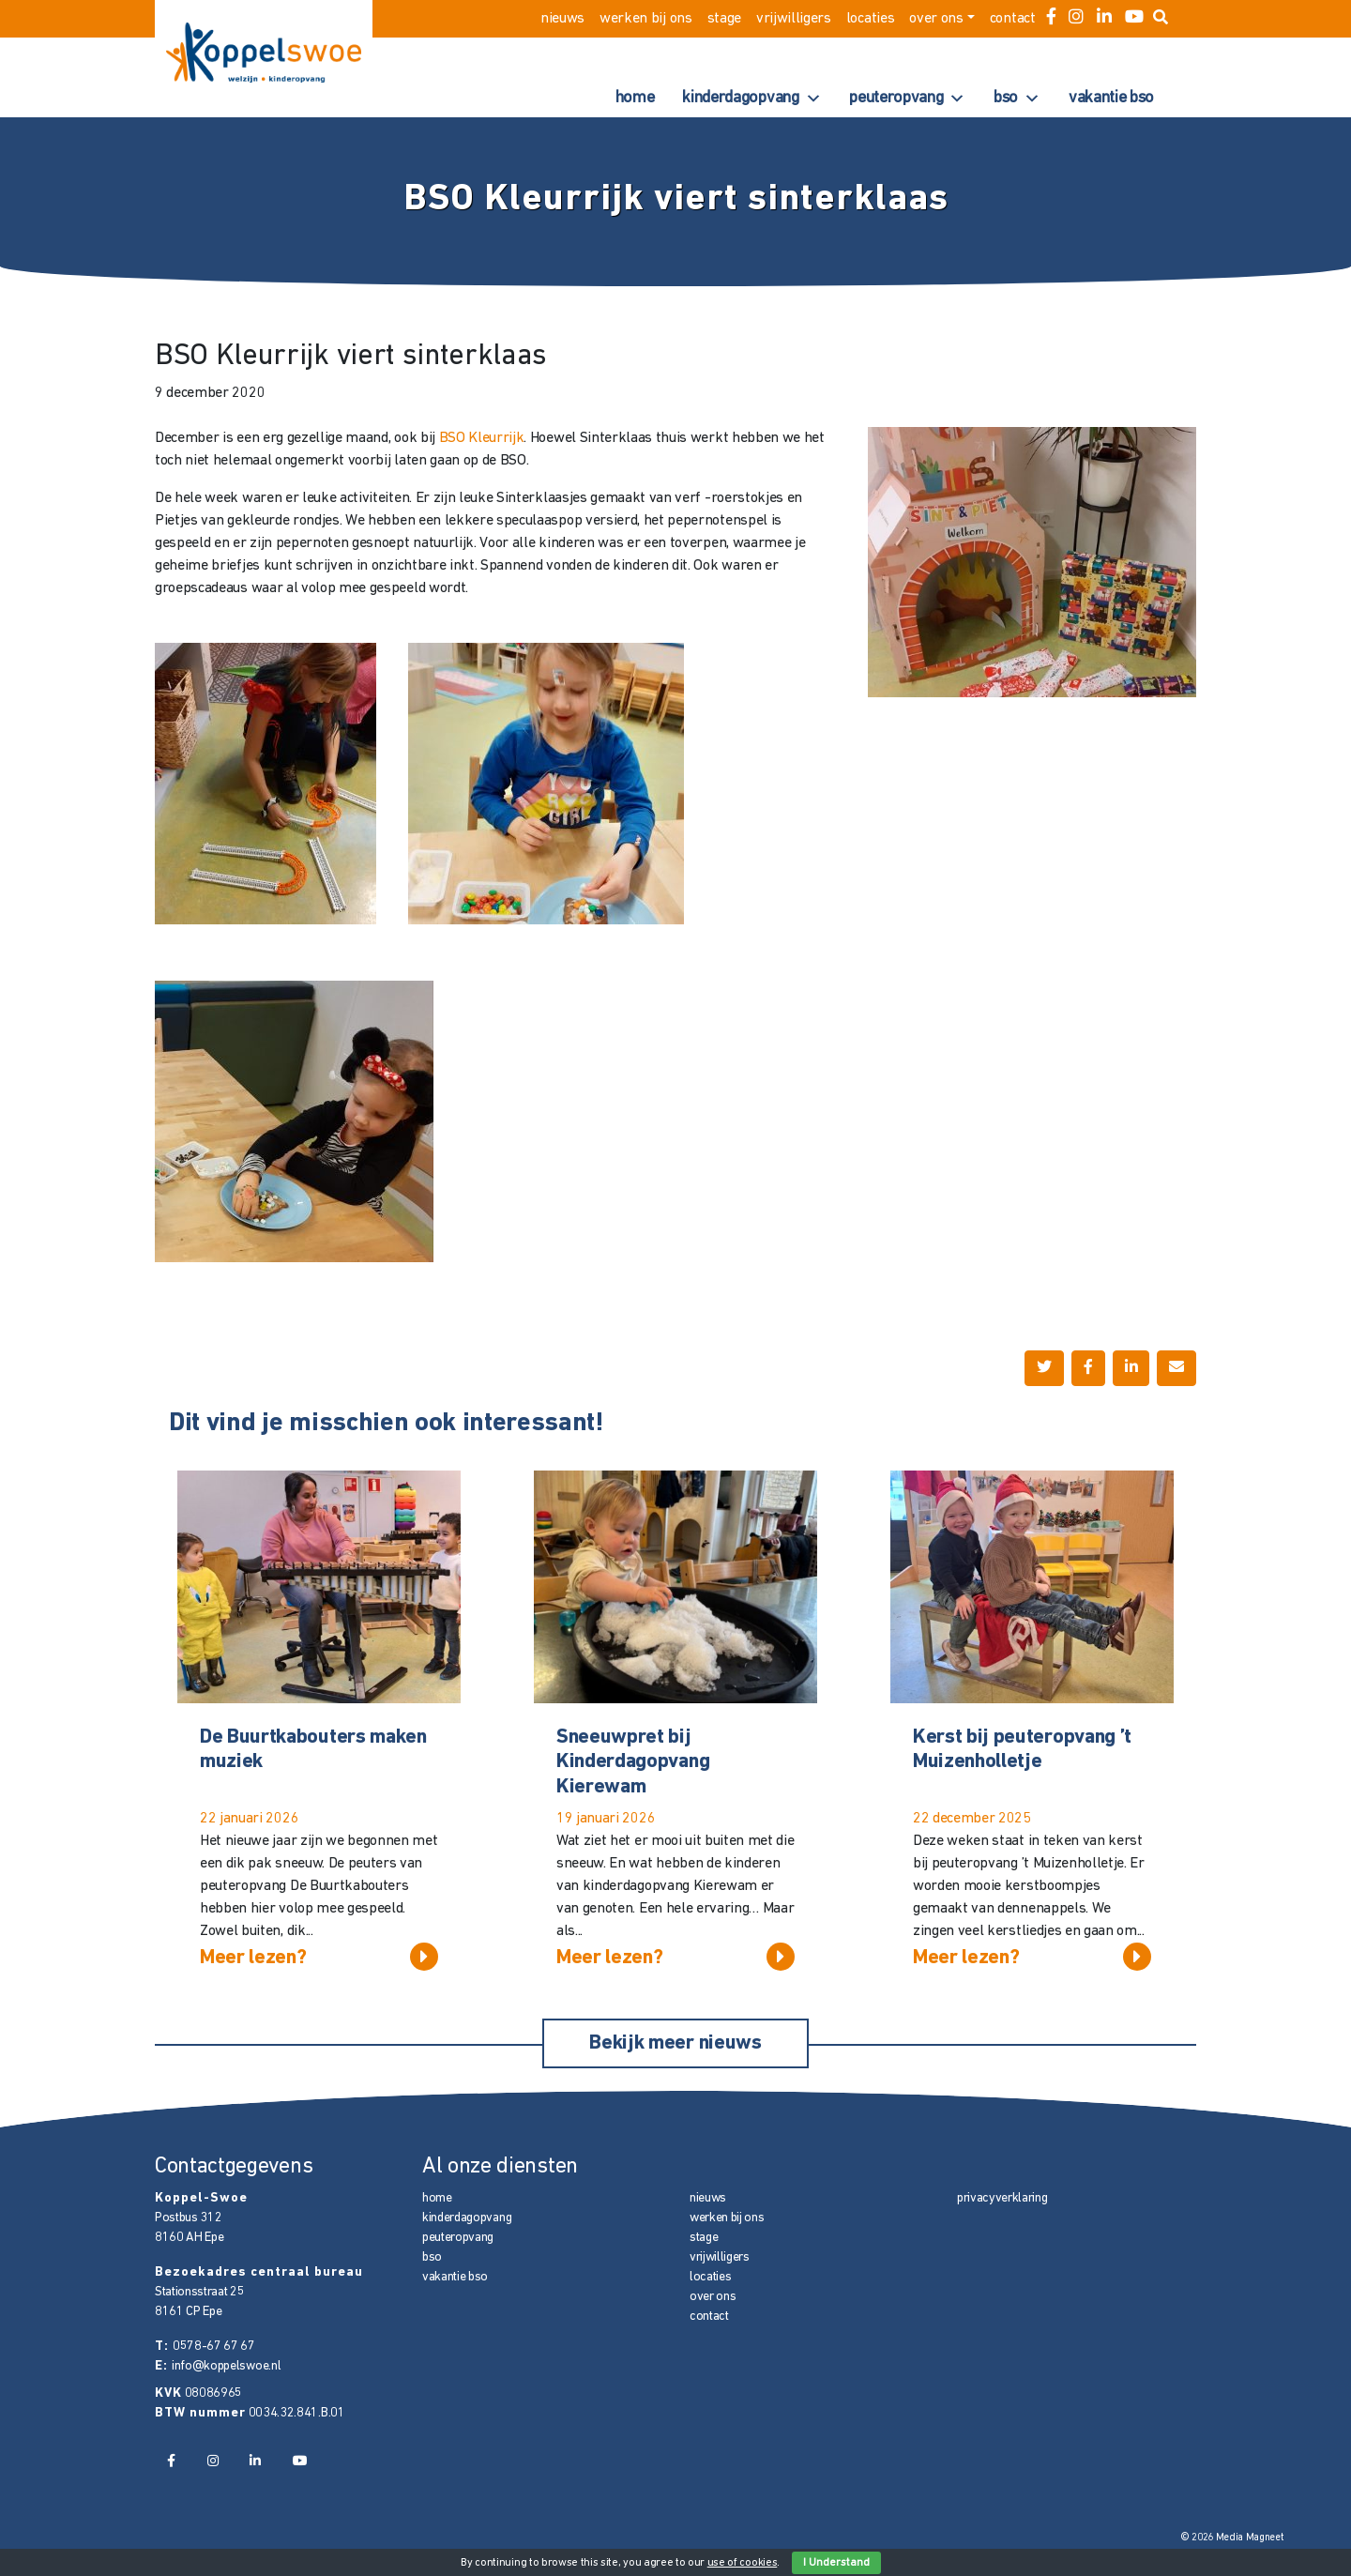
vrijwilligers (793, 18)
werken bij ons (646, 18)
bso (1017, 98)
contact (1013, 18)
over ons (936, 18)
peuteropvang (907, 98)
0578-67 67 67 (214, 2347)
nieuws (562, 18)
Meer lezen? (319, 1957)
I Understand (836, 2562)
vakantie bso (1111, 98)
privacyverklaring (1002, 2198)
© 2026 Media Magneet (1232, 2538)
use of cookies (742, 2562)
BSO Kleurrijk (481, 438)
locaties (870, 18)
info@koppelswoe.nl (226, 2366)
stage (724, 18)
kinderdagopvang (751, 98)
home (635, 98)
